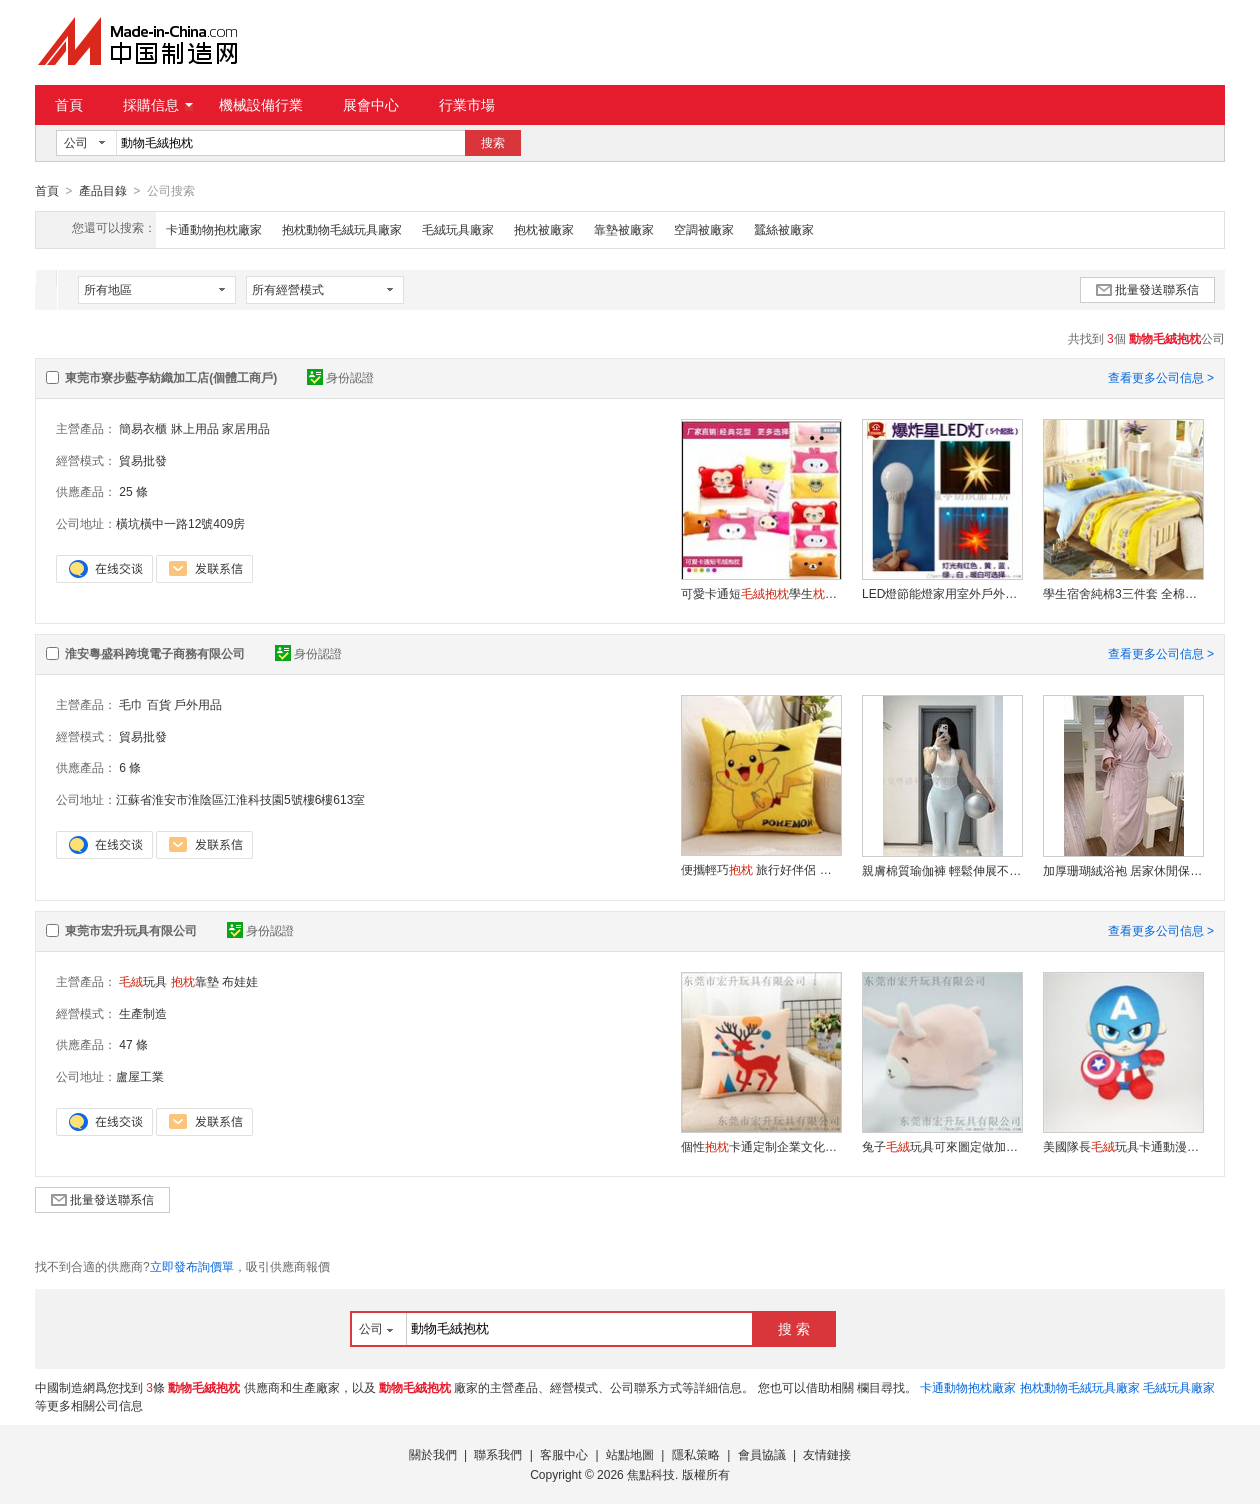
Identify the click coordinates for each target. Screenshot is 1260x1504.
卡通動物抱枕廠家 (214, 229)
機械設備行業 (261, 105)
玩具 (143, 981)
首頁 (69, 105)
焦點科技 (651, 1474)
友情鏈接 (827, 1454)
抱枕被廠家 (544, 229)
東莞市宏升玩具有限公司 (131, 930)
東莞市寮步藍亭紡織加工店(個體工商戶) (171, 377)
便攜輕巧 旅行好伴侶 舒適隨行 (761, 869)
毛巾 (131, 704)
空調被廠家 (704, 229)
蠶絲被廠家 (784, 229)
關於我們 (433, 1454)
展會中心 (371, 105)
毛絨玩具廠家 (458, 229)
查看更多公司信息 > (1161, 377)
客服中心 (564, 1454)
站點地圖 (630, 1454)
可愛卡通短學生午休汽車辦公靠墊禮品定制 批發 (761, 593)
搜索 (493, 143)
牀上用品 (195, 428)
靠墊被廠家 (624, 229)
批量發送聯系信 (1147, 289)
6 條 (130, 767)
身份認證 (340, 377)
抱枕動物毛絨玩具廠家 (342, 229)
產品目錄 (103, 191)
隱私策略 (696, 1454)
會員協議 (762, 1454)
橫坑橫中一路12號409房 (180, 523)
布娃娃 (240, 981)
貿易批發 (143, 460)
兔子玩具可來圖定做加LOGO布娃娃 (942, 1146)
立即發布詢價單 (192, 1266)
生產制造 (143, 1013)
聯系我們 (498, 1454)
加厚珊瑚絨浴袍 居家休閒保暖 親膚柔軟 (1123, 870)
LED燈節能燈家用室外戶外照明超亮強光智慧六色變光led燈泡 (942, 593)
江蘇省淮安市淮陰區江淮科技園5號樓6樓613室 (240, 799)
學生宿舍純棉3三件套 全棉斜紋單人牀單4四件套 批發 (1123, 593)
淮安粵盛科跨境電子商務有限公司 (155, 653)
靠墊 (195, 981)
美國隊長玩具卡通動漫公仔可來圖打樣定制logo (1123, 1146)
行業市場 (467, 105)
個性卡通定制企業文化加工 (761, 1146)
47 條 (133, 1044)
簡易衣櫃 (143, 428)
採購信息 (158, 105)
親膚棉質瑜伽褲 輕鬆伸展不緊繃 (942, 870)
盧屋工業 (140, 1076)
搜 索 (794, 1328)
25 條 (133, 491)
